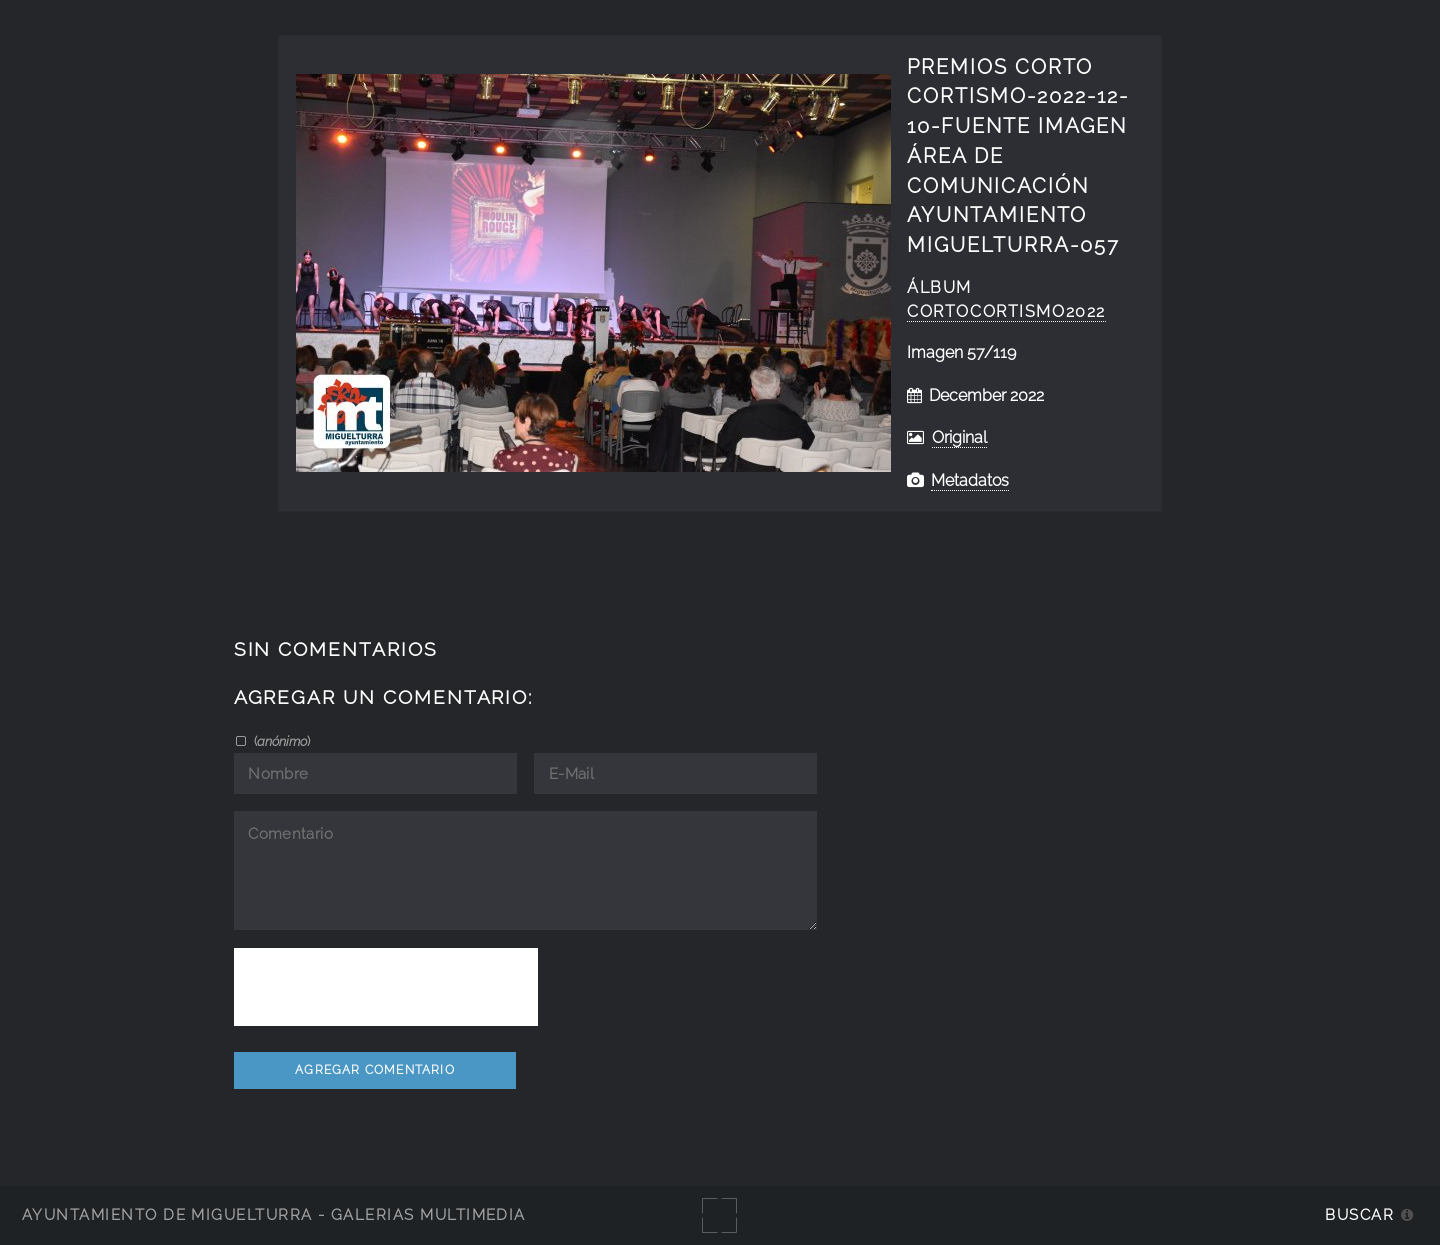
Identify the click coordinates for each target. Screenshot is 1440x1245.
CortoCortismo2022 (1006, 311)
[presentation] (386, 987)
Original (959, 437)
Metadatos (970, 480)
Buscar (1359, 1214)
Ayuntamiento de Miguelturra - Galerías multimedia (274, 1214)
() (280, 741)
